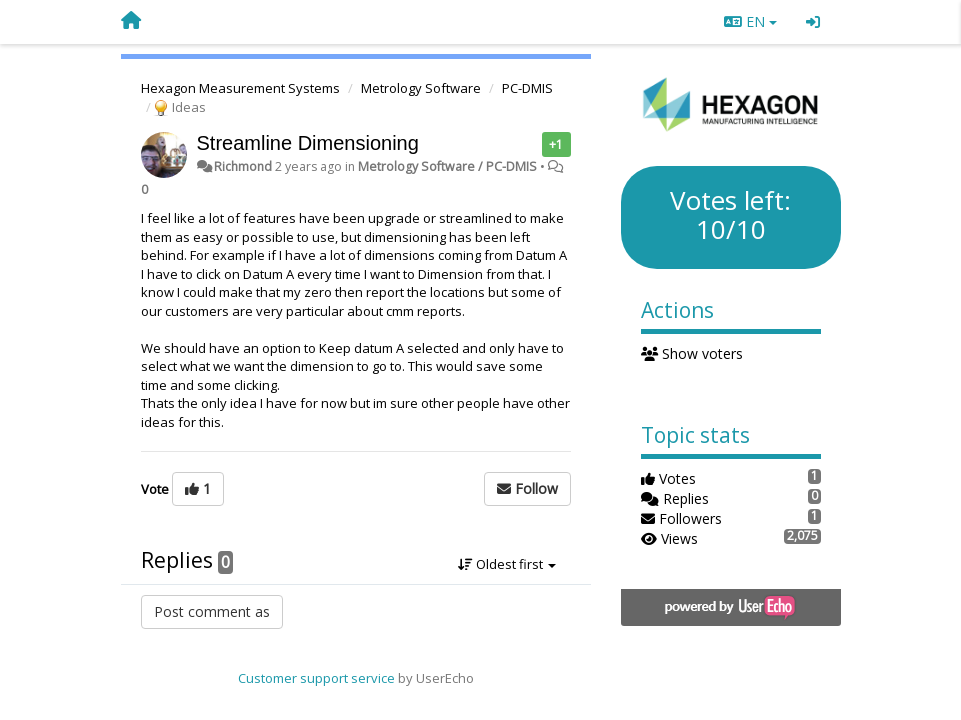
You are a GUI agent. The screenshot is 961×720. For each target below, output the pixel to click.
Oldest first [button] (507, 564)
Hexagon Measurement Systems (240, 88)
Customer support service (316, 678)
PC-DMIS (527, 88)
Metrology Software (421, 88)
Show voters (692, 353)
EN (750, 21)
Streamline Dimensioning (308, 143)
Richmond (243, 166)
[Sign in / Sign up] (813, 22)
